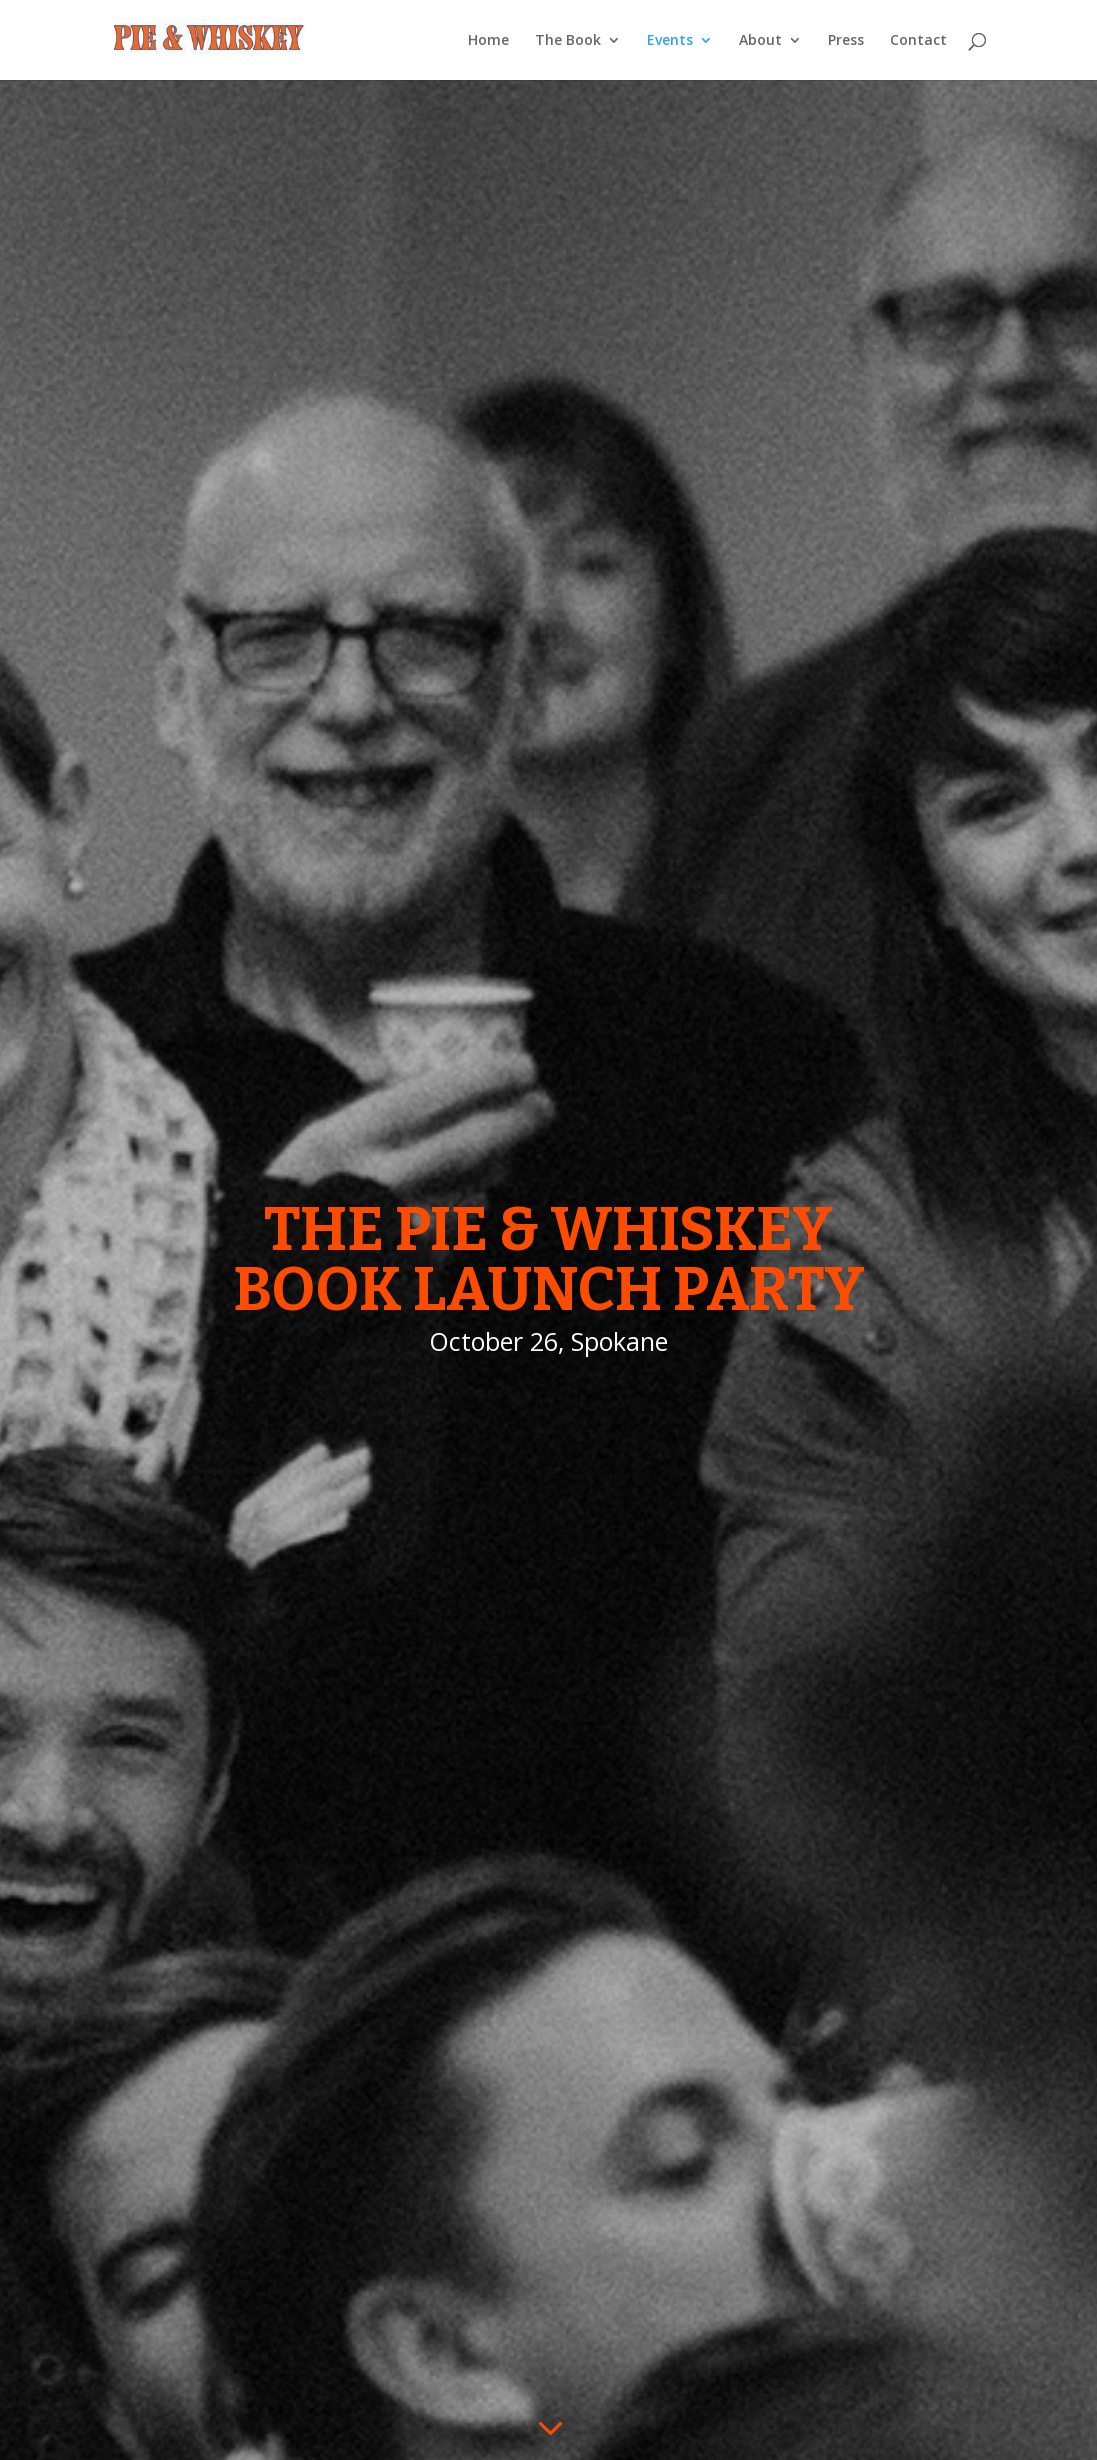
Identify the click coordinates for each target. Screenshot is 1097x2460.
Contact (918, 41)
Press (846, 41)
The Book (568, 41)
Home (488, 41)
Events (670, 41)
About (760, 41)
